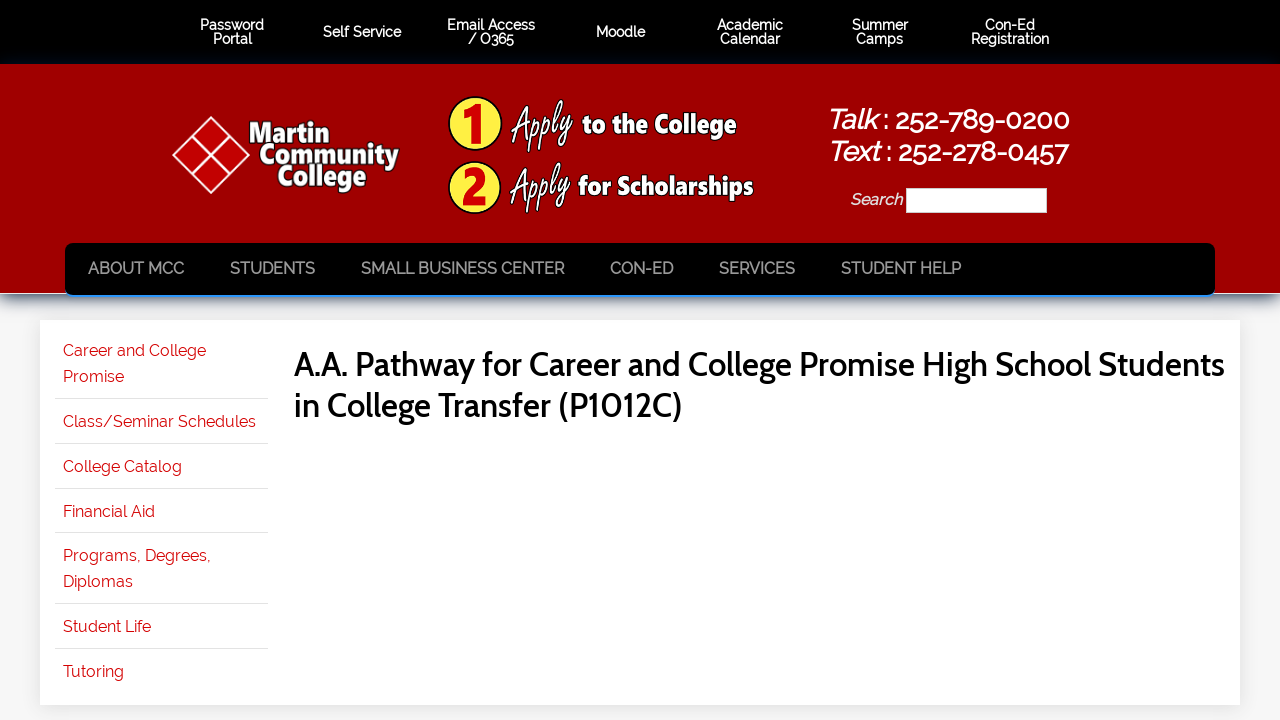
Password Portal (232, 32)
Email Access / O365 (491, 32)
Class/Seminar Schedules (159, 421)
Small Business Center (462, 268)
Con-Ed (641, 268)
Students (272, 268)
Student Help (901, 268)
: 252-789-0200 (948, 119)
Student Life (107, 626)
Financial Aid (109, 511)
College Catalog (122, 466)
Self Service (362, 32)
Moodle (620, 32)
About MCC (136, 268)
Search (878, 199)
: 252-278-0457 (947, 151)
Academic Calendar (750, 32)
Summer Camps (880, 32)
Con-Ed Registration (1010, 32)
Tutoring (93, 671)
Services (757, 268)
